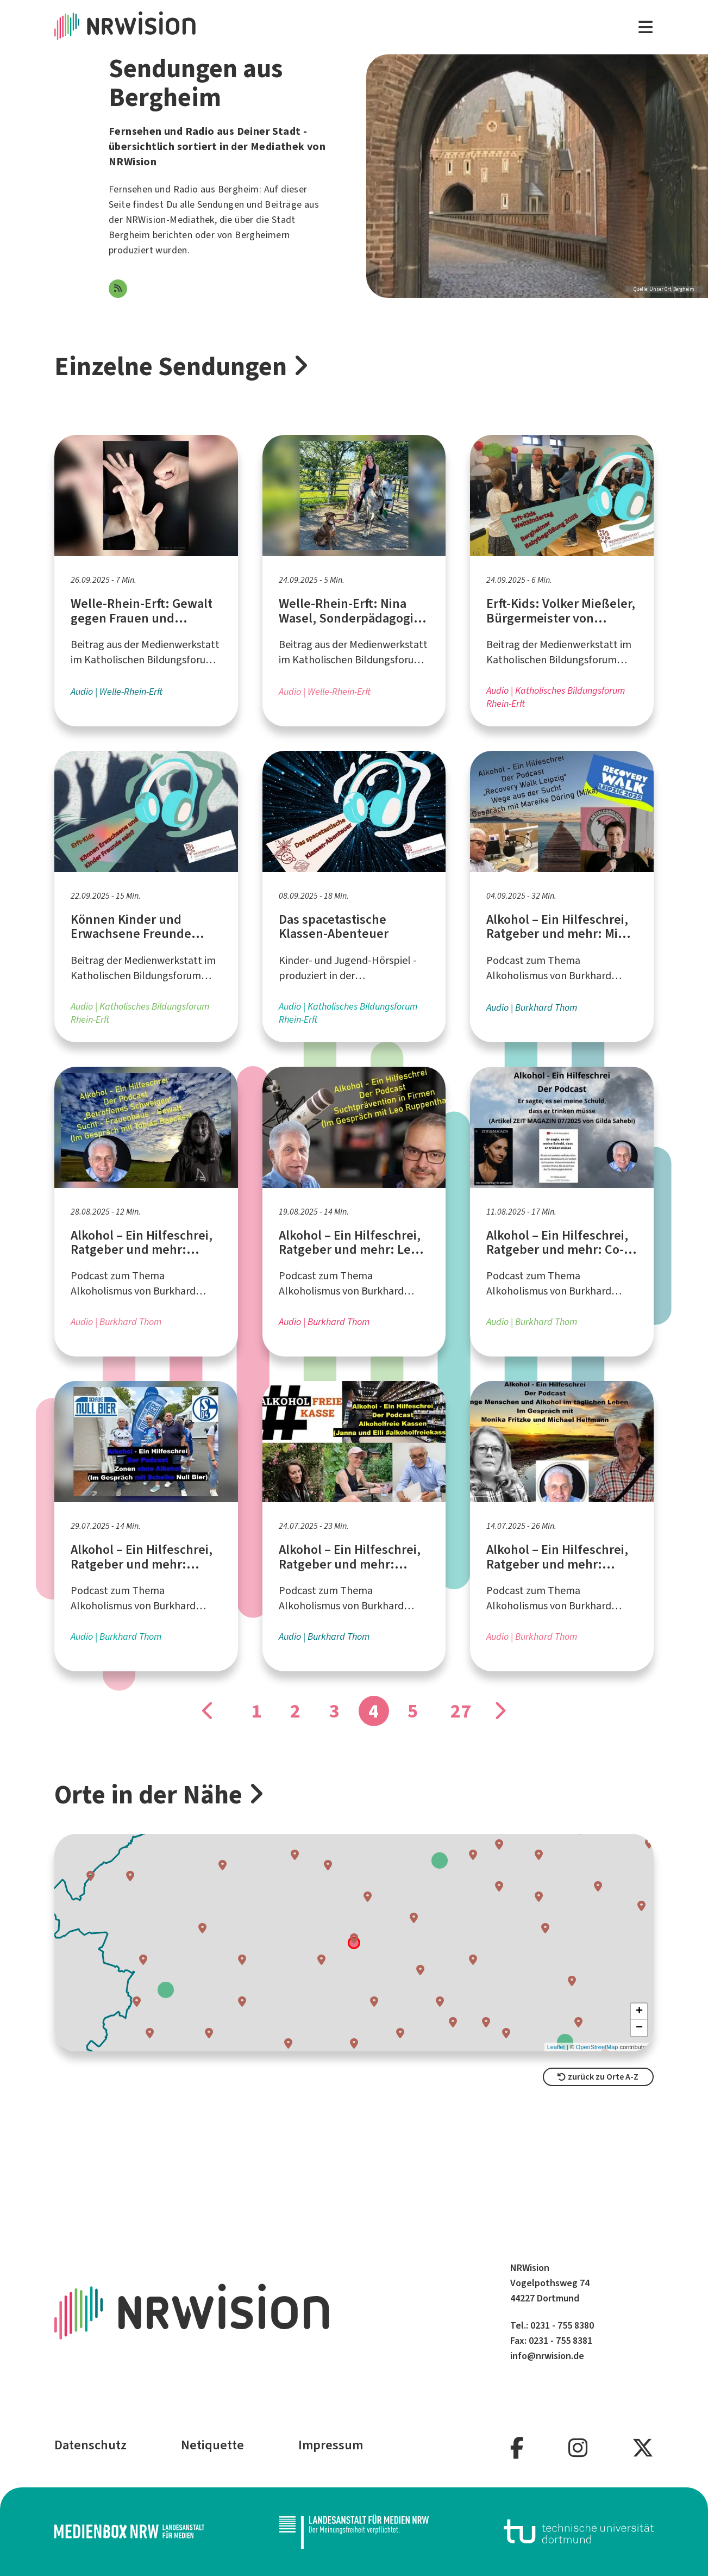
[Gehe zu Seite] (208, 1711)
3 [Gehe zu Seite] (334, 1711)
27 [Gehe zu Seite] (460, 1711)
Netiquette (212, 2445)
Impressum (330, 2445)
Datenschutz (90, 2445)
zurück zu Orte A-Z (597, 2076)
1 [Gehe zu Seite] (256, 1711)
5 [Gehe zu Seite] (413, 1711)
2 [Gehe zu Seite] (295, 1711)
